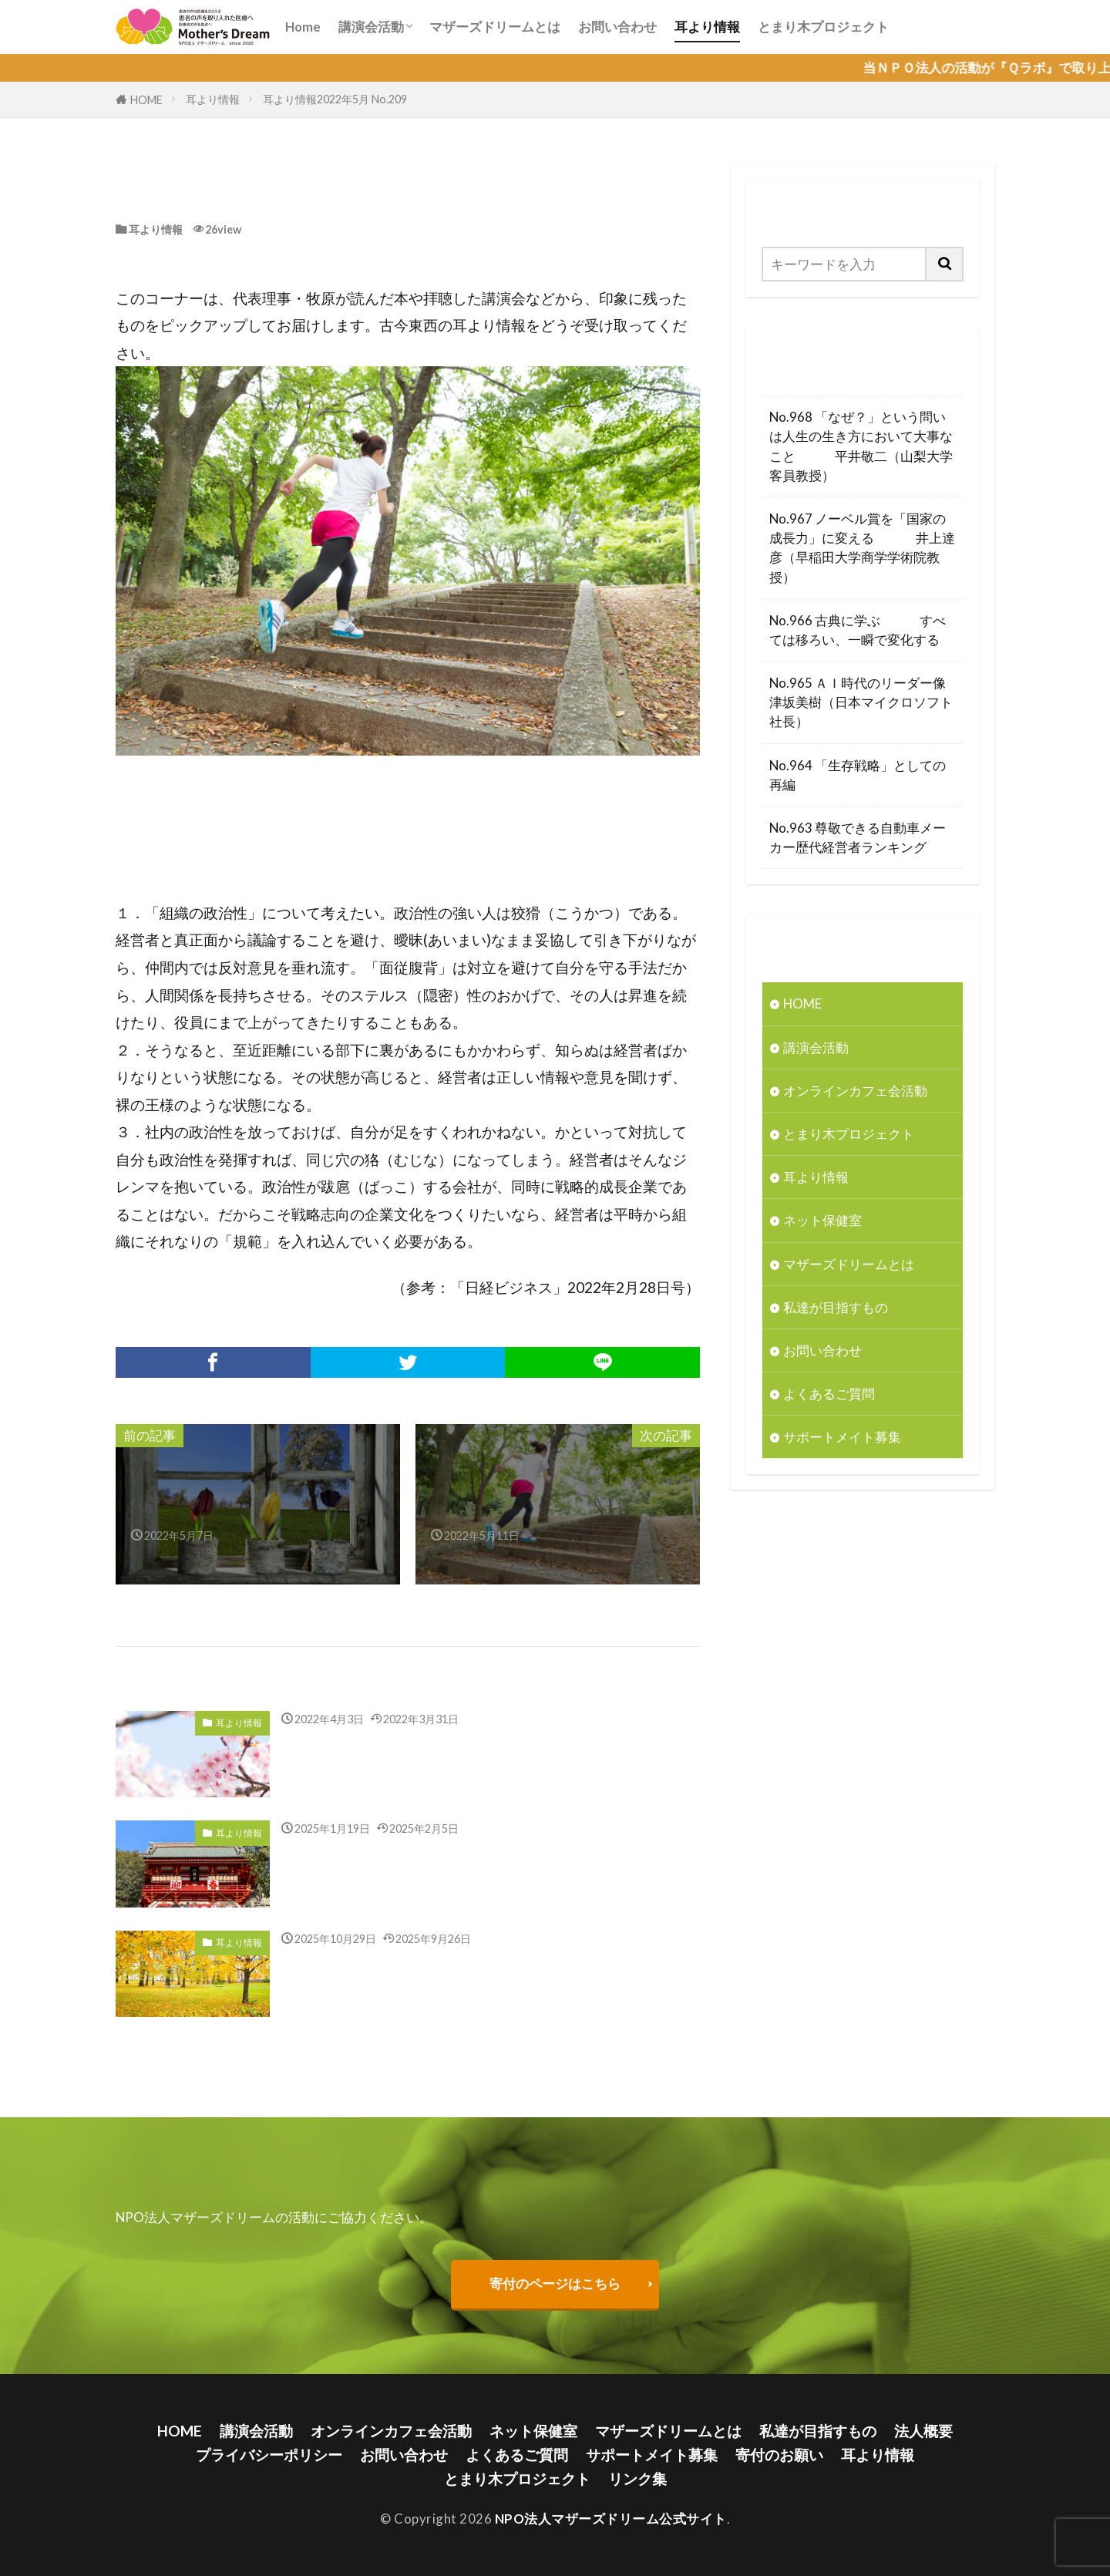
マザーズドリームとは (494, 27)
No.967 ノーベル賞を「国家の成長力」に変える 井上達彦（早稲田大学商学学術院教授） (862, 547)
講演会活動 (371, 27)
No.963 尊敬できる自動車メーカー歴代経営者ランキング (857, 837)
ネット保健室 (822, 1220)
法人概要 (923, 2431)
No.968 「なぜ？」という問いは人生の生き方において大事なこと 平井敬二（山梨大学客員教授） (861, 446)
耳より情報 (707, 27)
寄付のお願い (779, 2454)
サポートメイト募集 (842, 1437)
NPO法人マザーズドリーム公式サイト (611, 2518)
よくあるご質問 (829, 1394)
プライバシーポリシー (269, 2454)
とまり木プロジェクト (823, 27)
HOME (146, 99)
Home (303, 27)
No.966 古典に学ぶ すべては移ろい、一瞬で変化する (857, 630)
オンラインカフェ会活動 (855, 1091)
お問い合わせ (617, 27)
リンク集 (637, 2478)
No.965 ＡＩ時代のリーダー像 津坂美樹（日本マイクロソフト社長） (862, 702)
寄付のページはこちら (555, 2283)
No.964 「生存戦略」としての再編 (857, 775)
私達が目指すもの (835, 1307)
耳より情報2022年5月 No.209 (335, 99)
